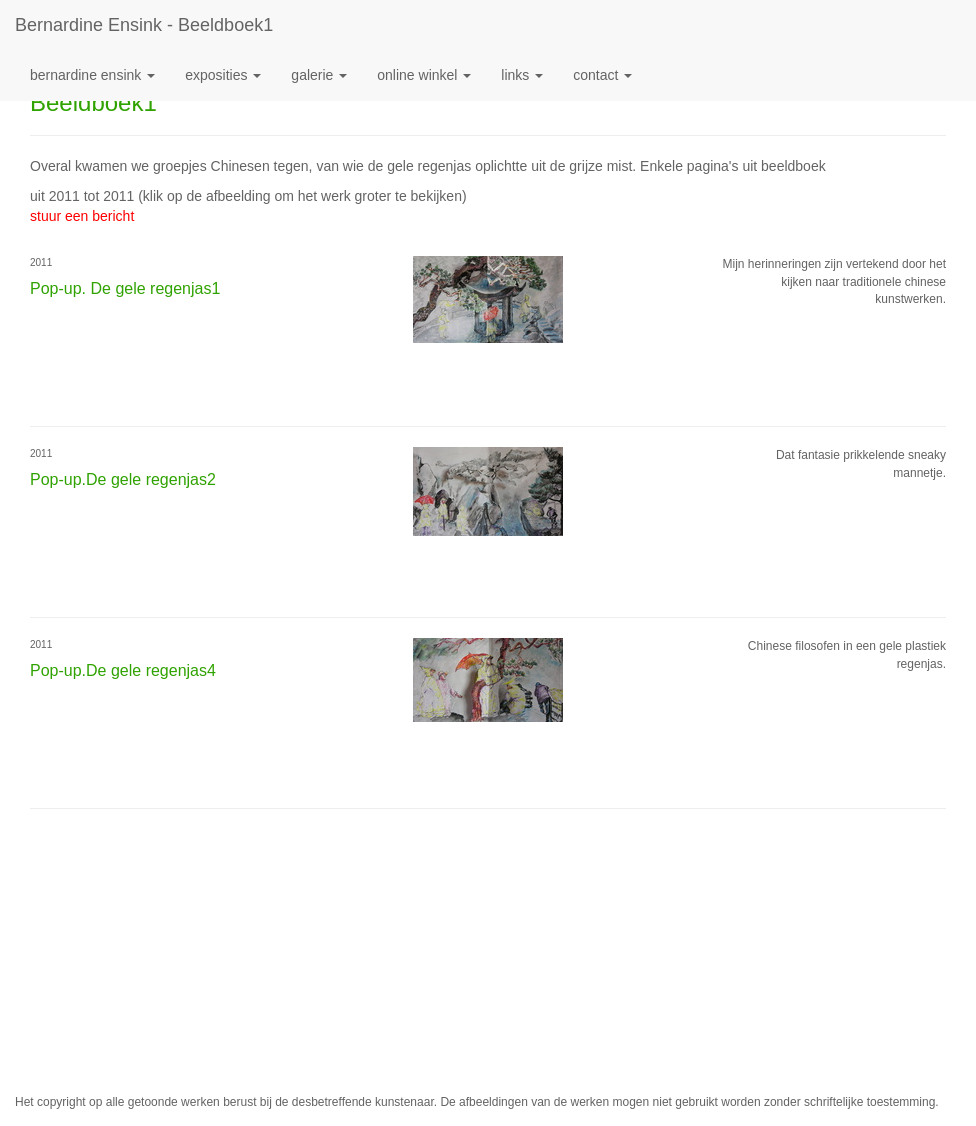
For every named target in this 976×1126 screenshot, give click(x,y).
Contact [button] (602, 75)
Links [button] (522, 75)
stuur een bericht (82, 216)
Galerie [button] (319, 75)
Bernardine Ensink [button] (92, 75)
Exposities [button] (223, 75)
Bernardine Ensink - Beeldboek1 (144, 25)
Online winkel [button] (424, 75)
